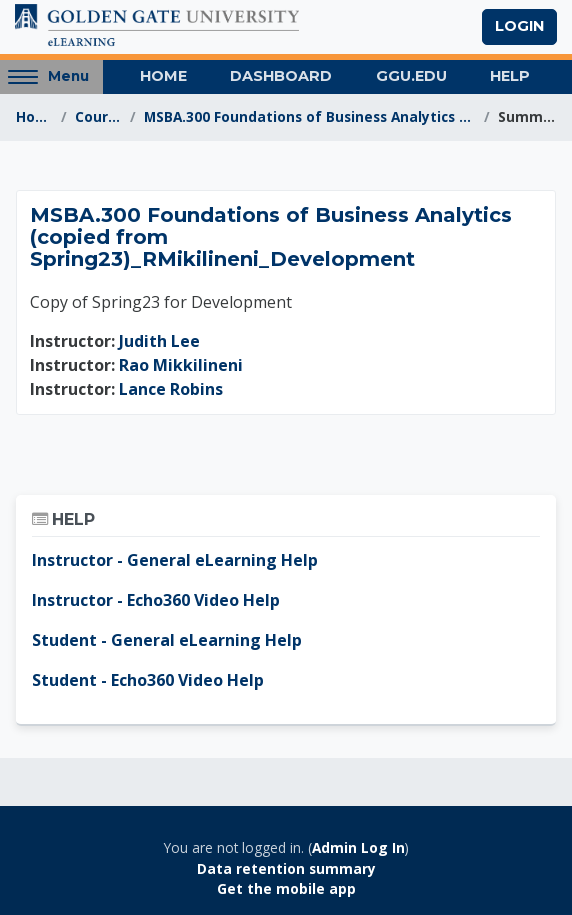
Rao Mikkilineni (181, 365)
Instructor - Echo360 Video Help (156, 600)
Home (163, 76)
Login (519, 26)
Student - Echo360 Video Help (148, 680)
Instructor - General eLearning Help (175, 560)
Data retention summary (286, 868)
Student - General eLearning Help (167, 640)
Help (510, 76)
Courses (99, 116)
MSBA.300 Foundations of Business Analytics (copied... (309, 116)
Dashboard (281, 76)
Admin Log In (358, 847)
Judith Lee (159, 341)
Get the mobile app (286, 888)
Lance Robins (171, 389)
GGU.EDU (411, 76)
